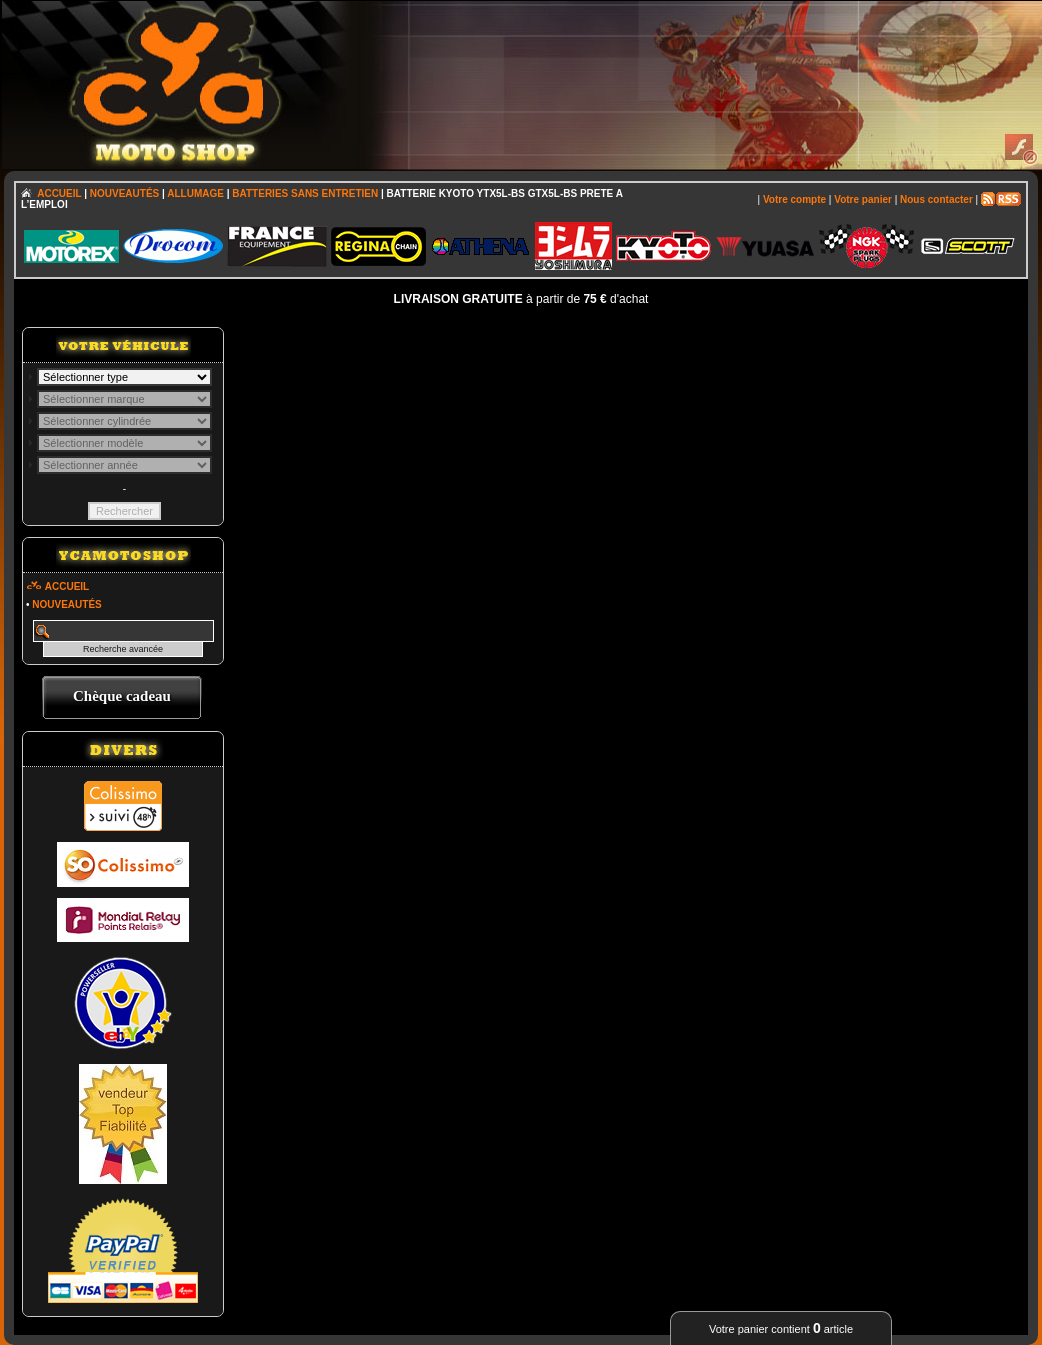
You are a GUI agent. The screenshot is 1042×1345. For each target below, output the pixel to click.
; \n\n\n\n (124, 377)
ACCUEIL (59, 193)
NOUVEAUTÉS (124, 193)
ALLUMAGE (195, 193)
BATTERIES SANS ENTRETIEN (305, 193)
